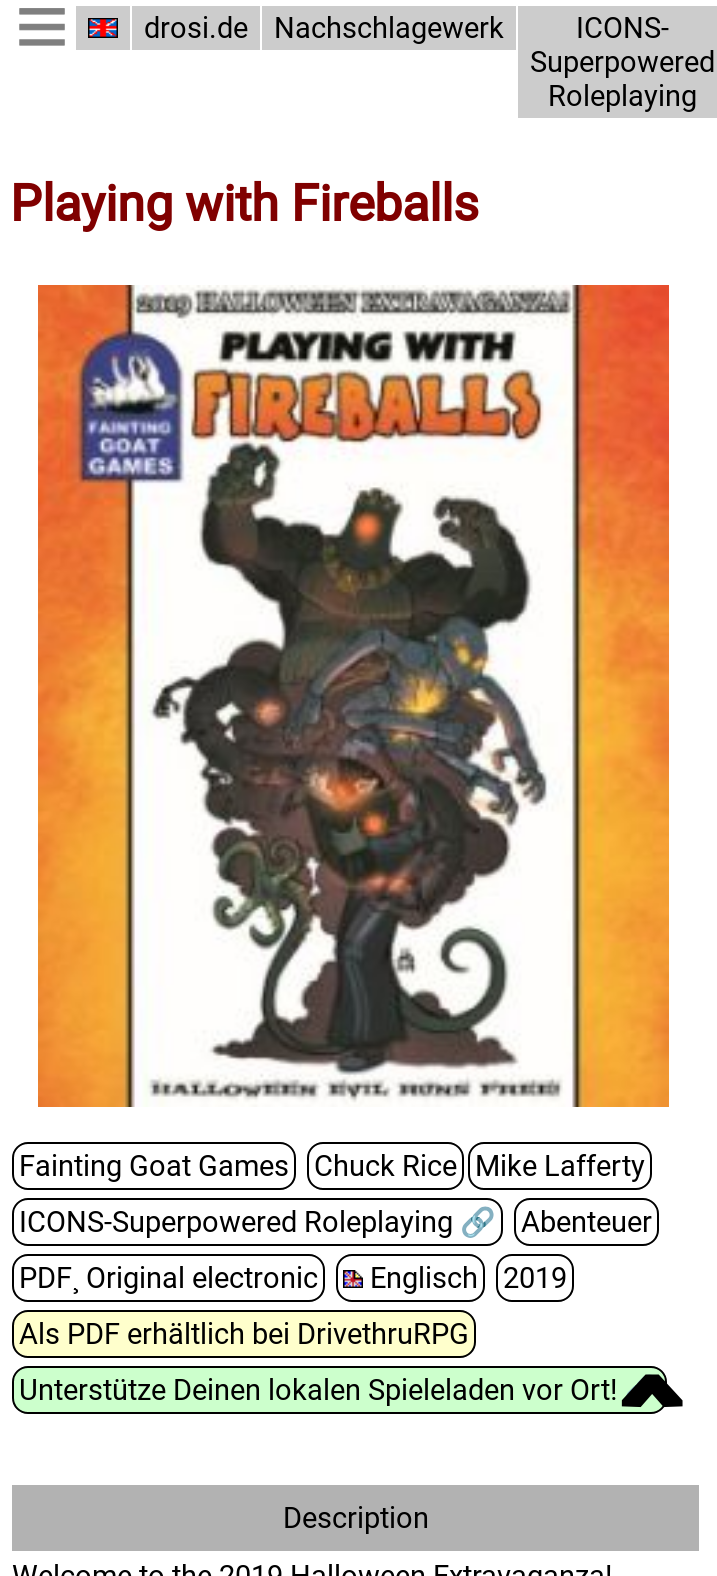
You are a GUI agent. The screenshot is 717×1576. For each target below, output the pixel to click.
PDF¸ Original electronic (164, 1276)
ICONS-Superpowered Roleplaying (613, 62)
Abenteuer (583, 1221)
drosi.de (196, 28)
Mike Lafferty (542, 1165)
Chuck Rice (373, 1165)
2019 (523, 1276)
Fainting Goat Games (149, 1165)
